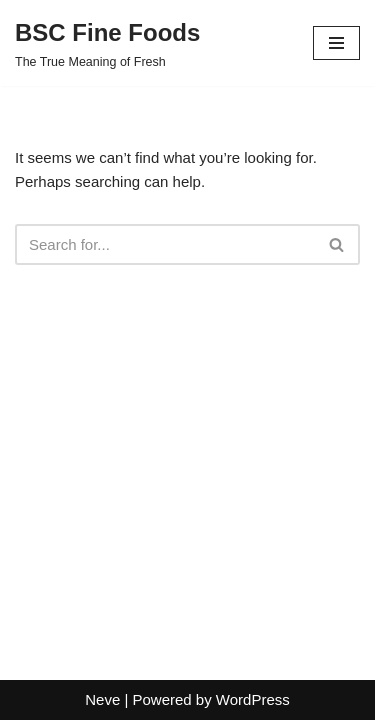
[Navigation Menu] (336, 43)
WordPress (253, 699)
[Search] (165, 244)
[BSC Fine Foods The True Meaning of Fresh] (107, 43)
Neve (102, 699)
